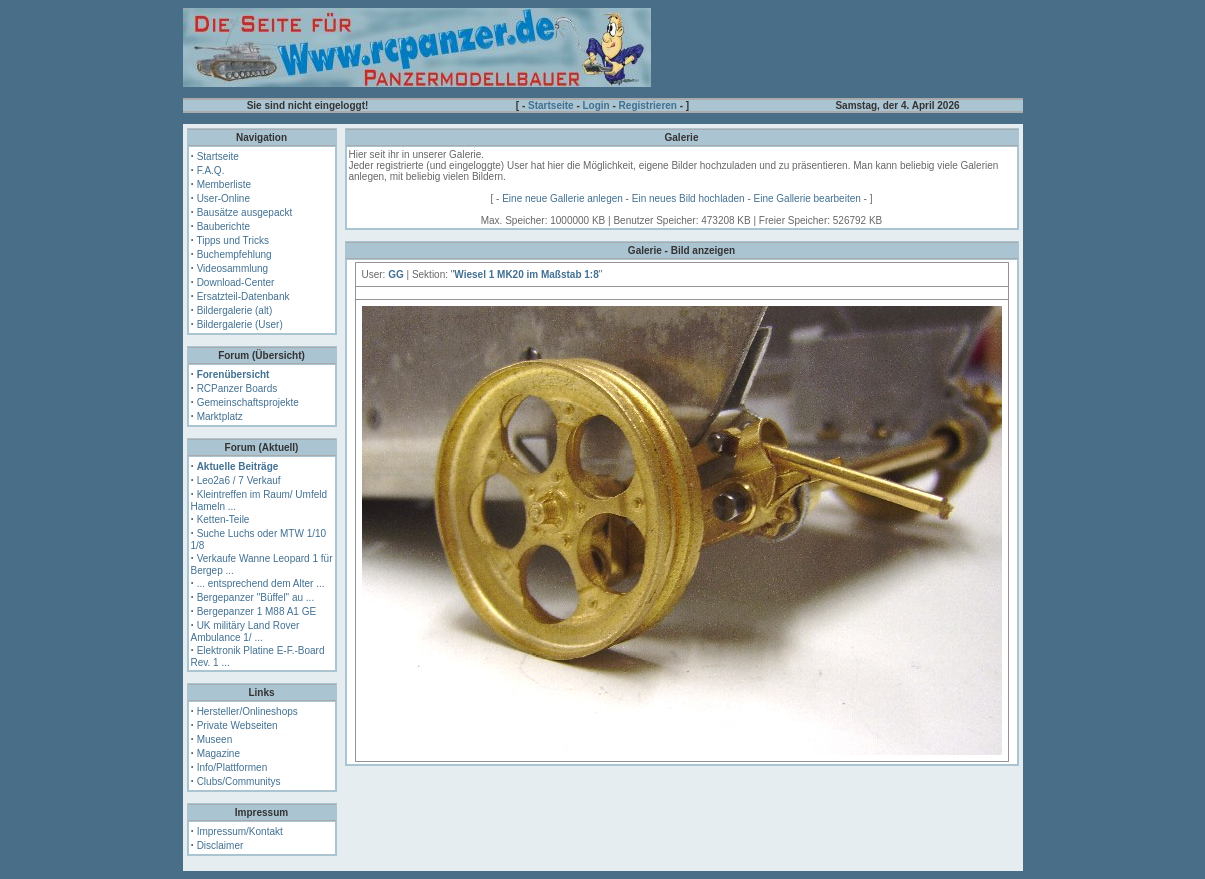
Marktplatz (220, 416)
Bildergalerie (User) (240, 324)
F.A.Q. (211, 170)
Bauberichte (223, 226)
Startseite (551, 105)
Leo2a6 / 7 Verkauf (239, 480)
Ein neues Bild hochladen (688, 198)
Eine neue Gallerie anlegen (562, 198)
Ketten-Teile (223, 519)
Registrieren (648, 105)
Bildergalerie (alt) (235, 310)
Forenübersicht (233, 374)
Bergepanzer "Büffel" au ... (256, 597)
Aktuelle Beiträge (238, 466)
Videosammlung (233, 268)
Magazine (218, 753)
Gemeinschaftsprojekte (248, 402)
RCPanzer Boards (237, 388)
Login (596, 105)
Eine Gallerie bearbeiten (807, 198)
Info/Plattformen (232, 767)
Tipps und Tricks (232, 240)
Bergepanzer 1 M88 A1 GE (257, 611)
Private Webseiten (237, 725)
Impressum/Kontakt (240, 831)
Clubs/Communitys (239, 781)
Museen (215, 739)
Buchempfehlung (234, 254)
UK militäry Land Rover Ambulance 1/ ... (245, 631)
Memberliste (224, 184)
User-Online (223, 198)
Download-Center (236, 282)
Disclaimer (220, 845)
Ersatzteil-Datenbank (243, 296)
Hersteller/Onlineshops (247, 711)
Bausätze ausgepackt (245, 212)
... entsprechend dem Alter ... (261, 583)
